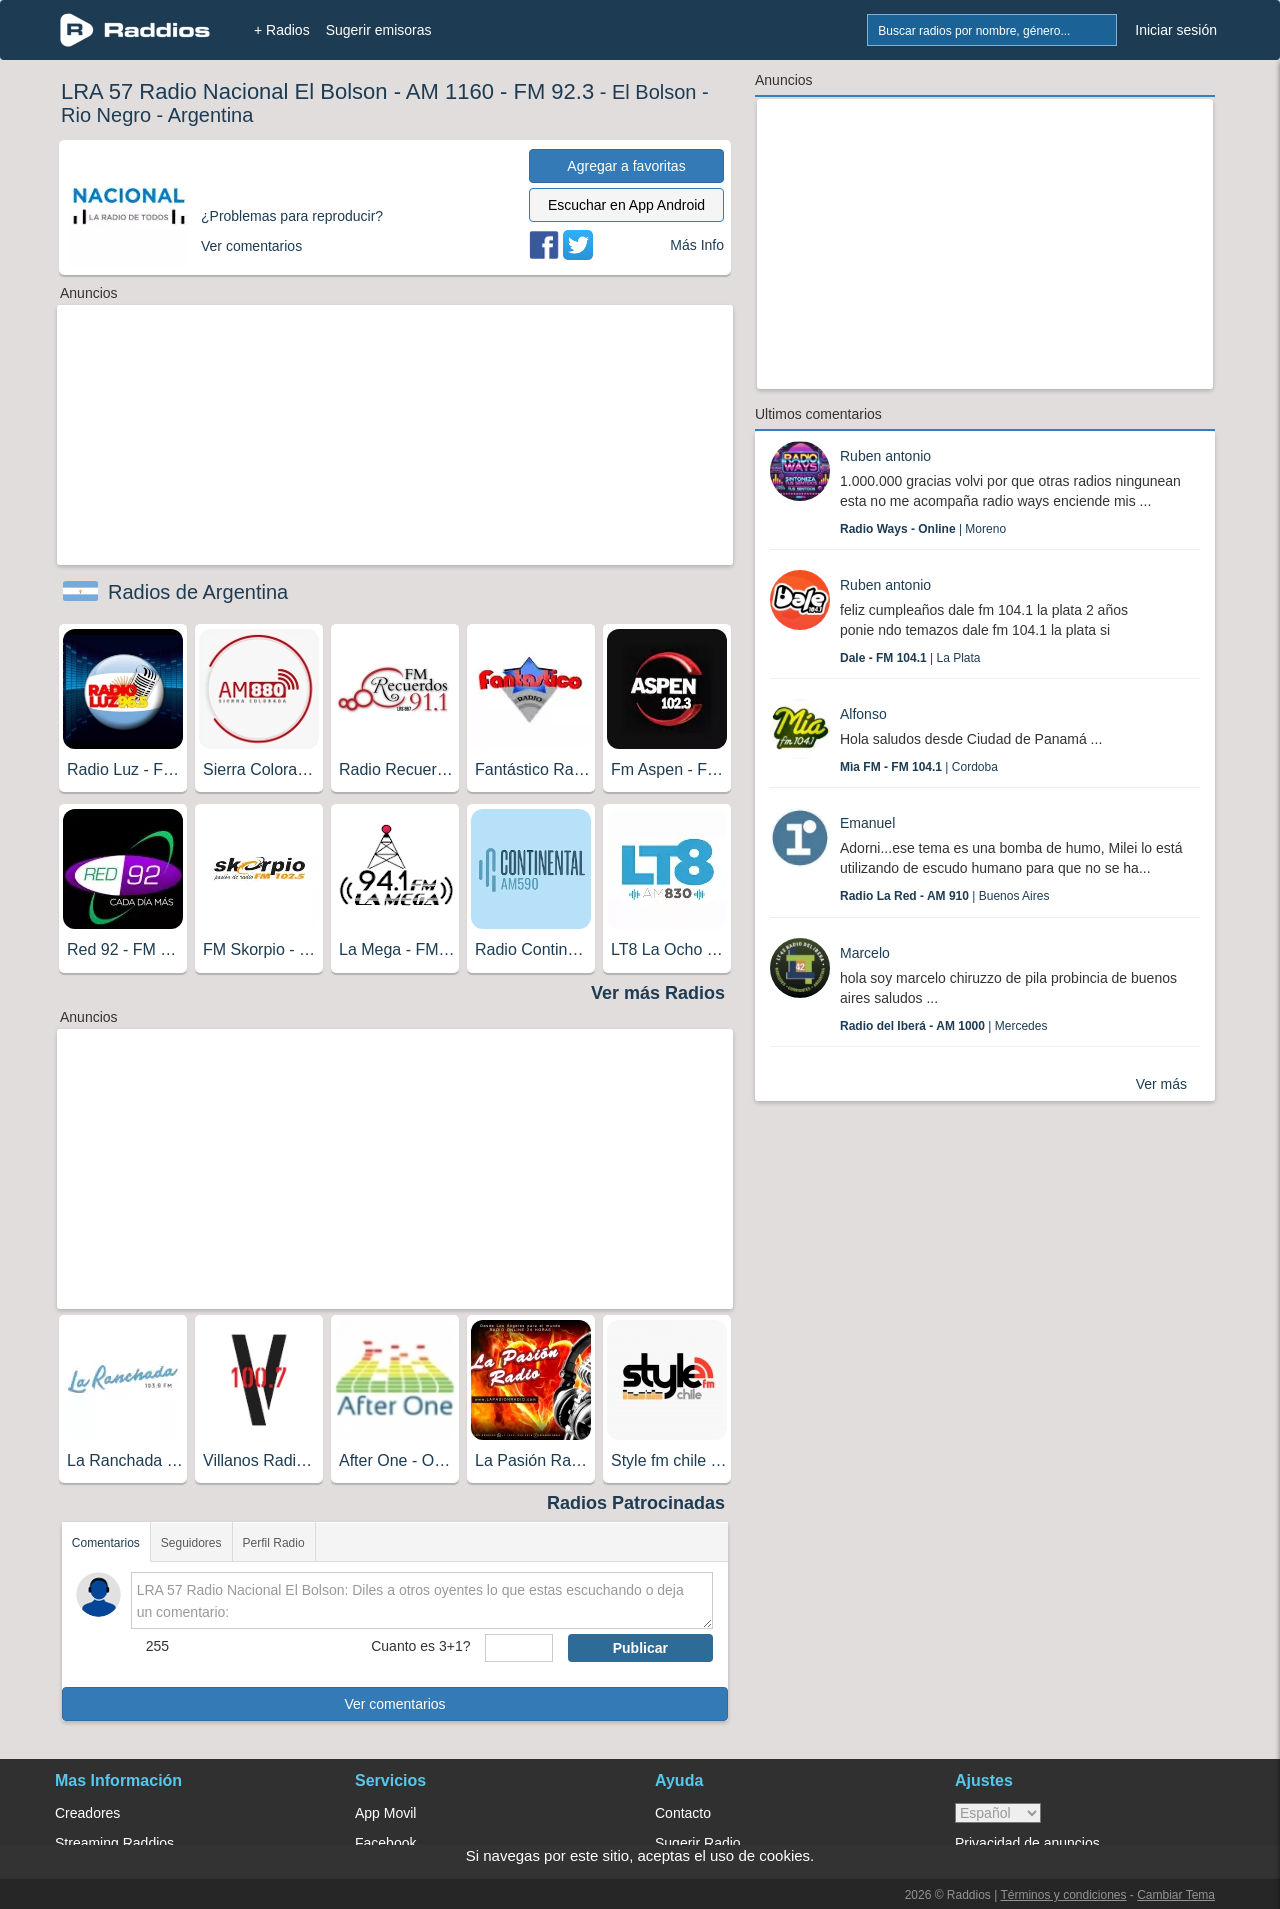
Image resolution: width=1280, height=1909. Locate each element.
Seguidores (191, 1543)
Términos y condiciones (1063, 1895)
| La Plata (910, 658)
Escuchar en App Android (626, 205)
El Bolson (654, 92)
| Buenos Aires (944, 896)
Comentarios (106, 1543)
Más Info (697, 245)
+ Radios (282, 30)
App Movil (385, 1813)
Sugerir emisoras (379, 30)
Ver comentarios (394, 1704)
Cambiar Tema (1176, 1895)
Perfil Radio (274, 1543)
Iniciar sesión (1176, 30)
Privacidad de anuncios (1027, 1843)
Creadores (87, 1813)
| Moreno (923, 529)
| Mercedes (943, 1026)
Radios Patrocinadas (636, 1503)
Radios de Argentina (198, 592)
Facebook (385, 1843)
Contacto (683, 1813)
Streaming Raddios (114, 1843)
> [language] (998, 1813)
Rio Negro (106, 115)
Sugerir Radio (698, 1843)
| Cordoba (919, 767)
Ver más (1161, 1084)
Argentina (211, 115)
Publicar (640, 1648)
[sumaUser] (518, 1648)
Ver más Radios (658, 993)
